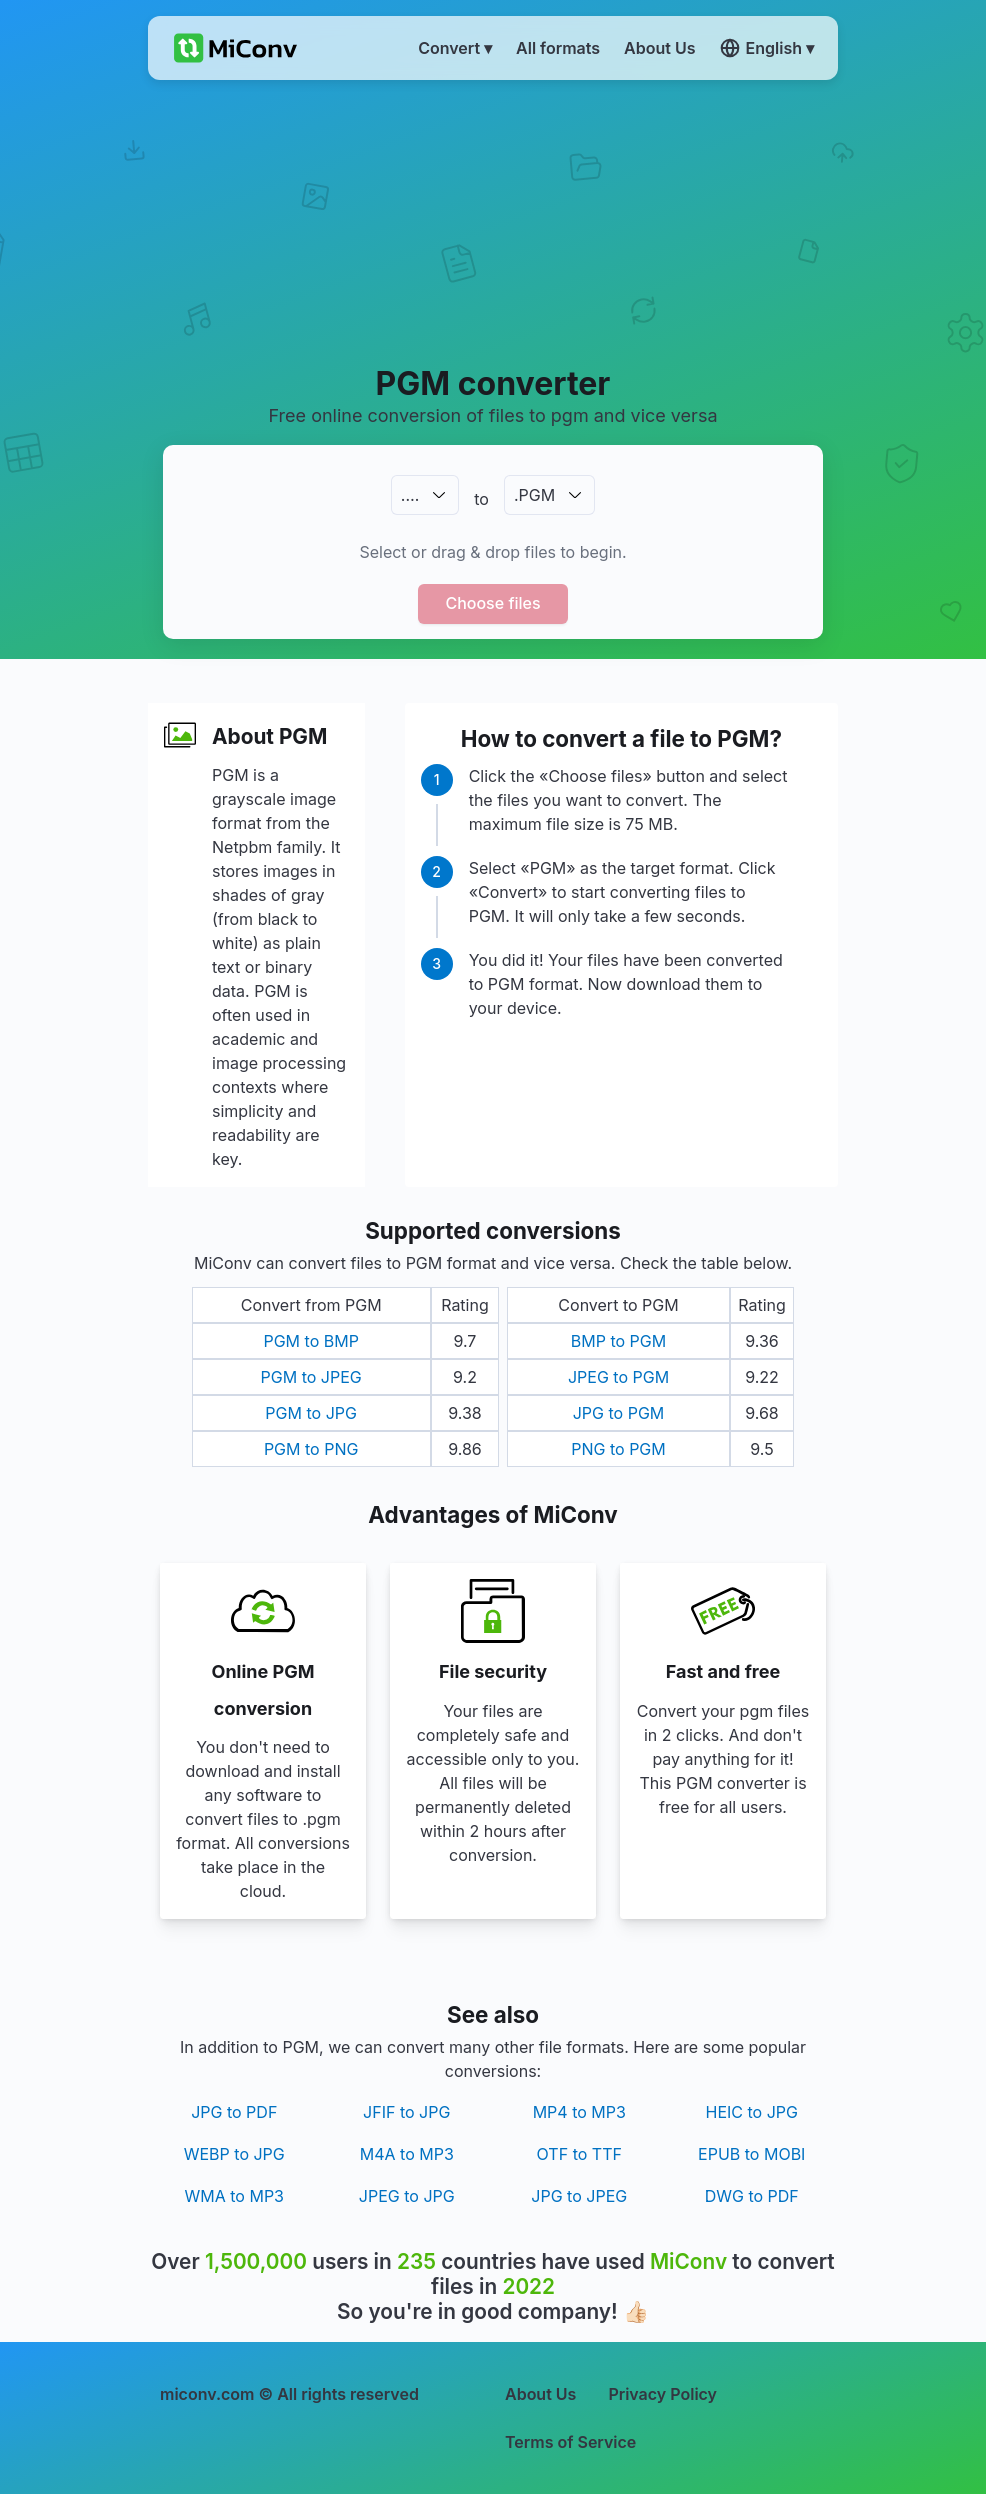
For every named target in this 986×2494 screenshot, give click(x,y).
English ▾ (767, 48)
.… (410, 495)
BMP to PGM (618, 1341)
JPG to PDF (234, 2112)
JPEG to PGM (618, 1377)
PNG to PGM (618, 1449)
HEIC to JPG (752, 2112)
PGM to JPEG (311, 1377)
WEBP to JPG (234, 2154)
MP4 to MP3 (579, 2112)
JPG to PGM (619, 1413)
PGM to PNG (311, 1449)
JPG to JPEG (579, 2196)
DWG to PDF (752, 2196)
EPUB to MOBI (751, 2154)
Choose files (492, 603)
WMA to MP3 (234, 2196)
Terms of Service (570, 2442)
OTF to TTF (579, 2154)
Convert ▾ (455, 48)
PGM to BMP (310, 1341)
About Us (540, 2394)
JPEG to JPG (407, 2196)
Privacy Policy (662, 2394)
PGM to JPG (311, 1413)
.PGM (534, 495)
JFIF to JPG (406, 2112)
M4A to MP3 (407, 2154)
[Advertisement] (493, 221)
